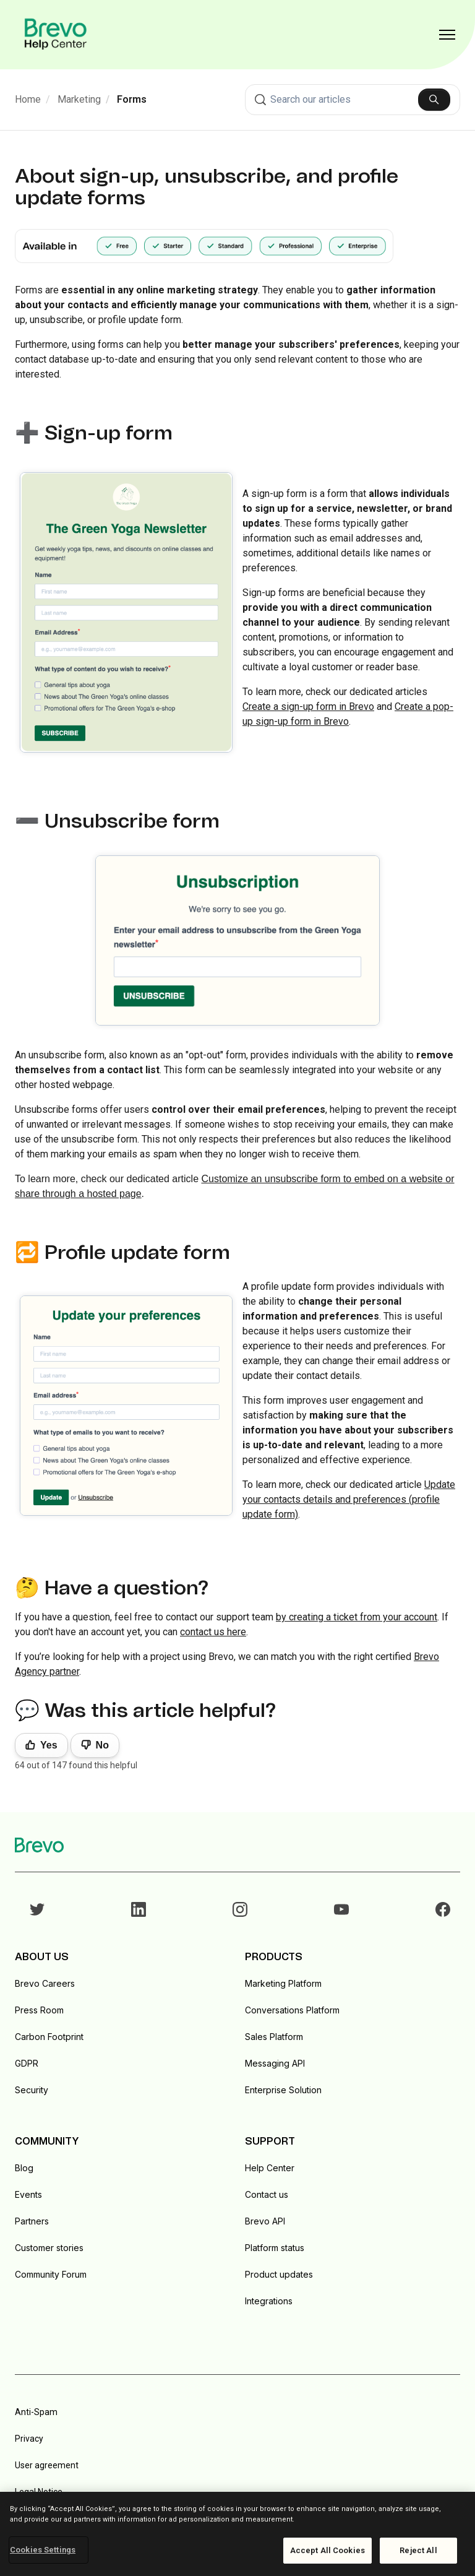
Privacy (29, 2439)
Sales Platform (274, 2036)
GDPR (26, 2063)
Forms (132, 99)
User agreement (47, 2465)
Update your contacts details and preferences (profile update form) (348, 1499)
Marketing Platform (283, 1983)
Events (28, 2194)
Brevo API (265, 2221)
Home (28, 99)
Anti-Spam (36, 2412)
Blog (24, 2168)
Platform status (274, 2247)
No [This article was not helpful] (102, 1745)
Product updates (279, 2274)
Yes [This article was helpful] (49, 1745)
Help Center (269, 2168)
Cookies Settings (42, 2549)
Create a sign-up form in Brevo (308, 706)
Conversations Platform (292, 2010)
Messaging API (275, 2063)
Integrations (269, 2301)
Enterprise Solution (283, 2090)
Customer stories (49, 2247)
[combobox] (352, 99)
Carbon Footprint (49, 2036)
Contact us (266, 2194)
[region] (237, 2534)
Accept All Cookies (327, 2550)
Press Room (39, 2010)
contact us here (213, 1632)
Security (31, 2090)
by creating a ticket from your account (356, 1617)
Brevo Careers (45, 1983)
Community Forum (51, 2274)
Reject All (418, 2550)
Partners (32, 2221)
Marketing (79, 99)
